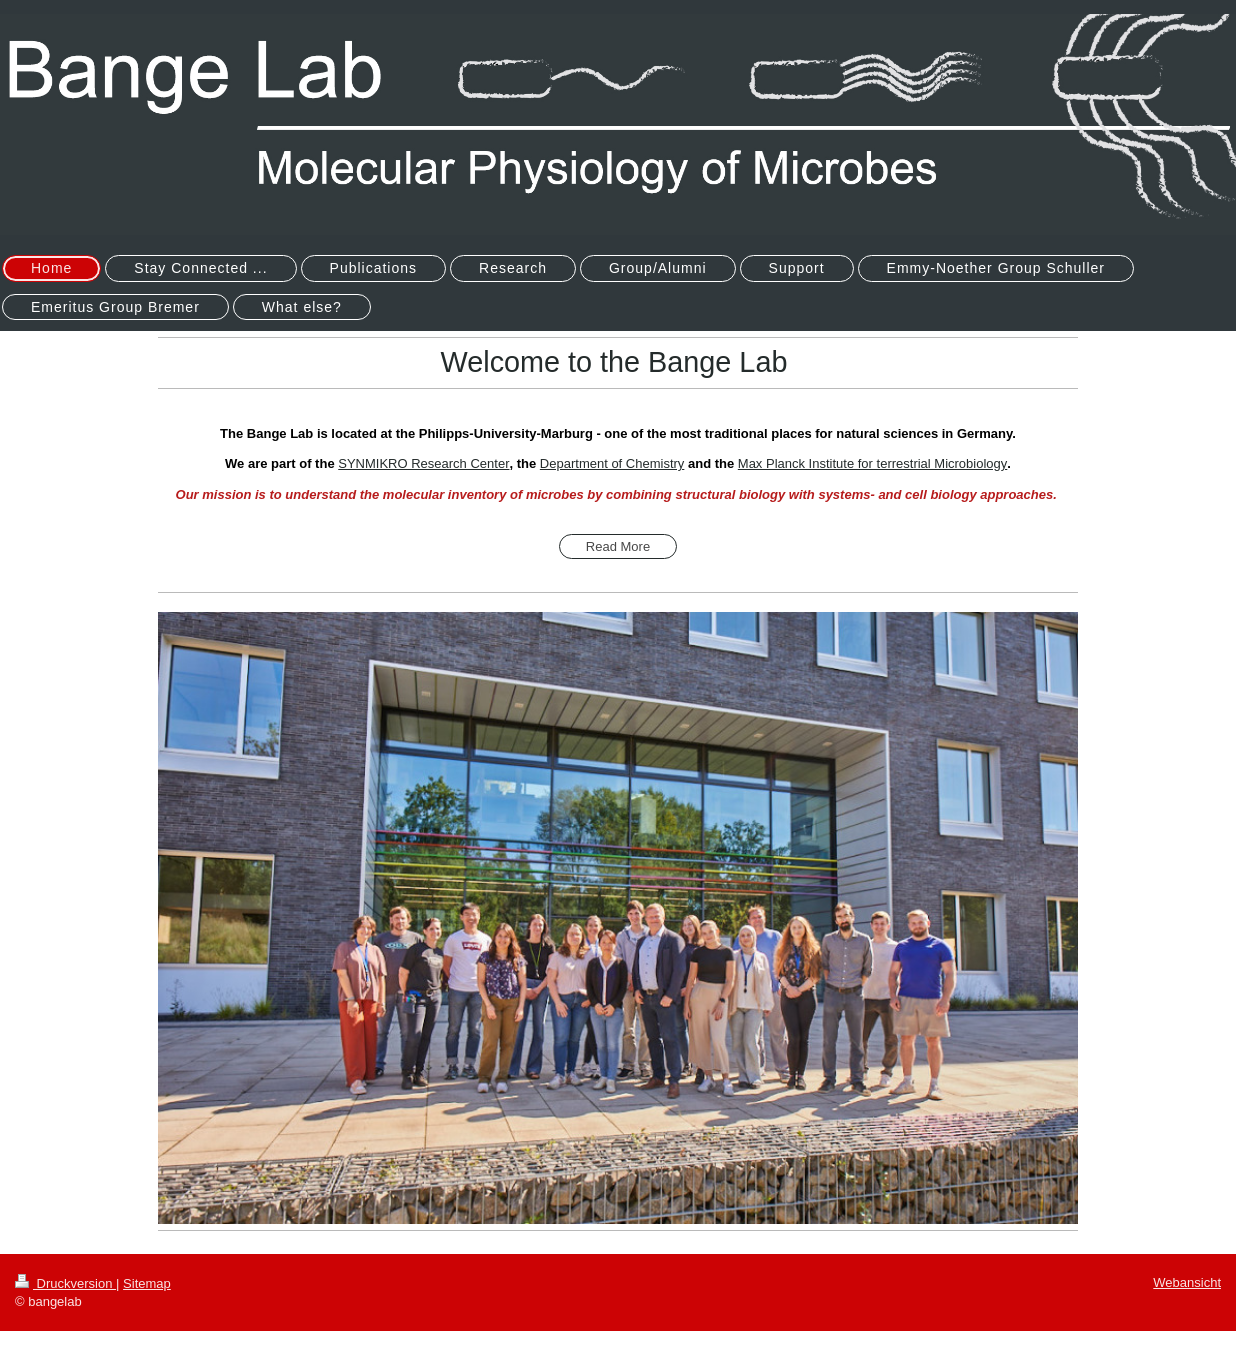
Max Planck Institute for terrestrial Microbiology (872, 463)
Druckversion (65, 1283)
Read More (618, 546)
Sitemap (147, 1283)
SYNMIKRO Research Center (423, 463)
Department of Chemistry (612, 463)
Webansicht (1187, 1282)
